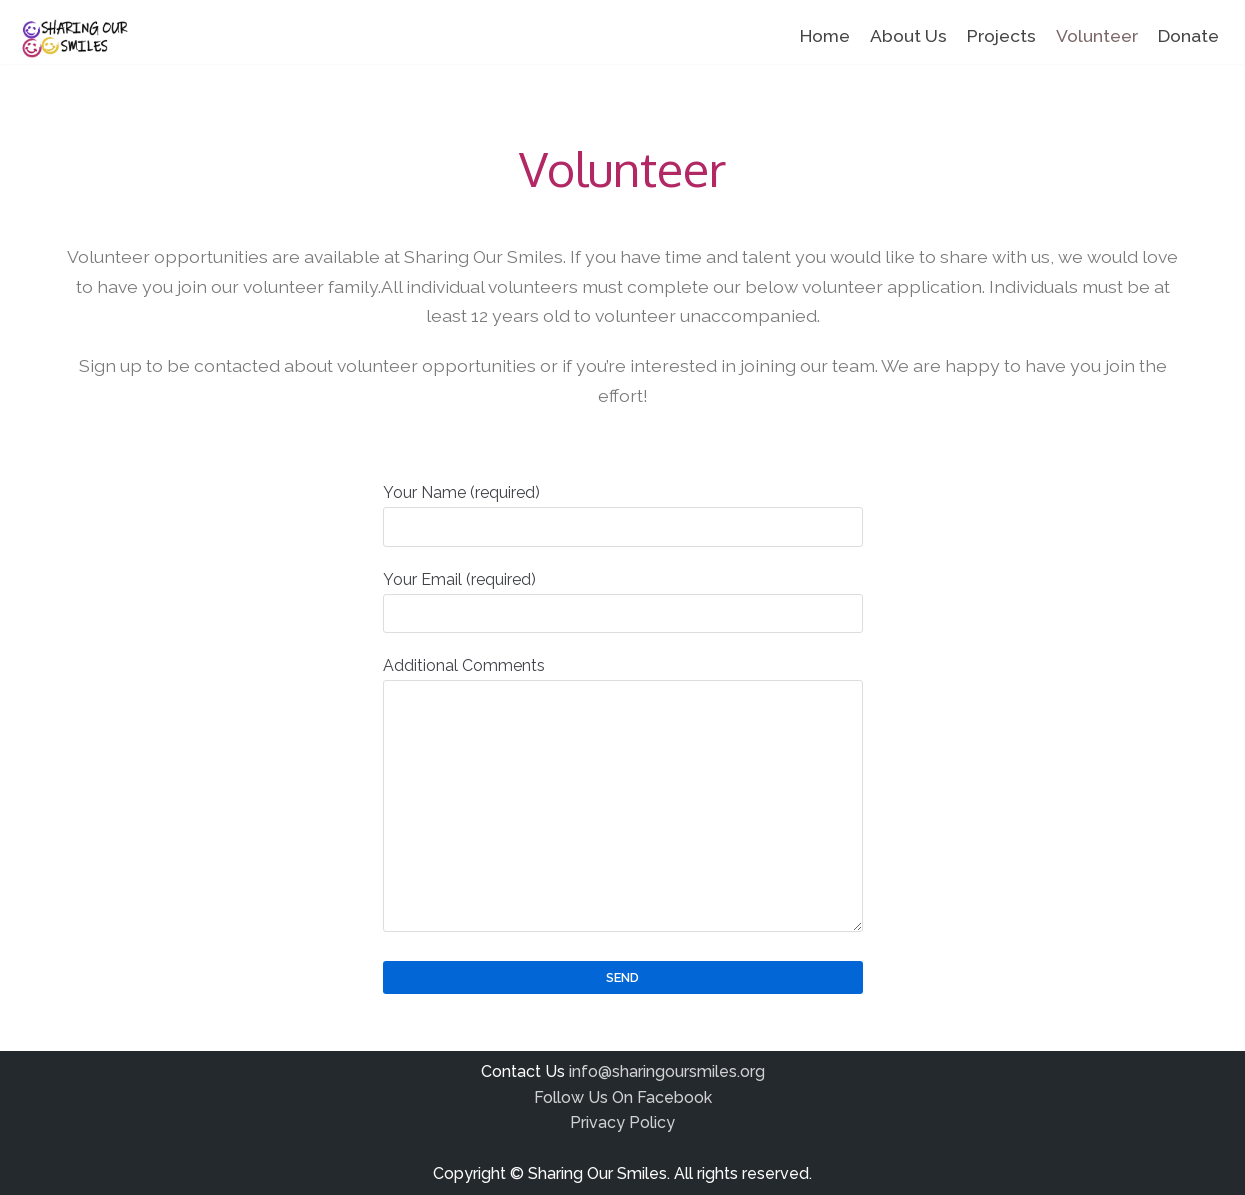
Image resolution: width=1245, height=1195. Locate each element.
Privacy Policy (622, 1122)
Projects (1001, 35)
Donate (1188, 35)
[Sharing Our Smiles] (72, 39)
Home (825, 35)
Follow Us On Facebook (623, 1097)
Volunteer (1097, 35)
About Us (908, 35)
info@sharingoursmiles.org (667, 1071)
